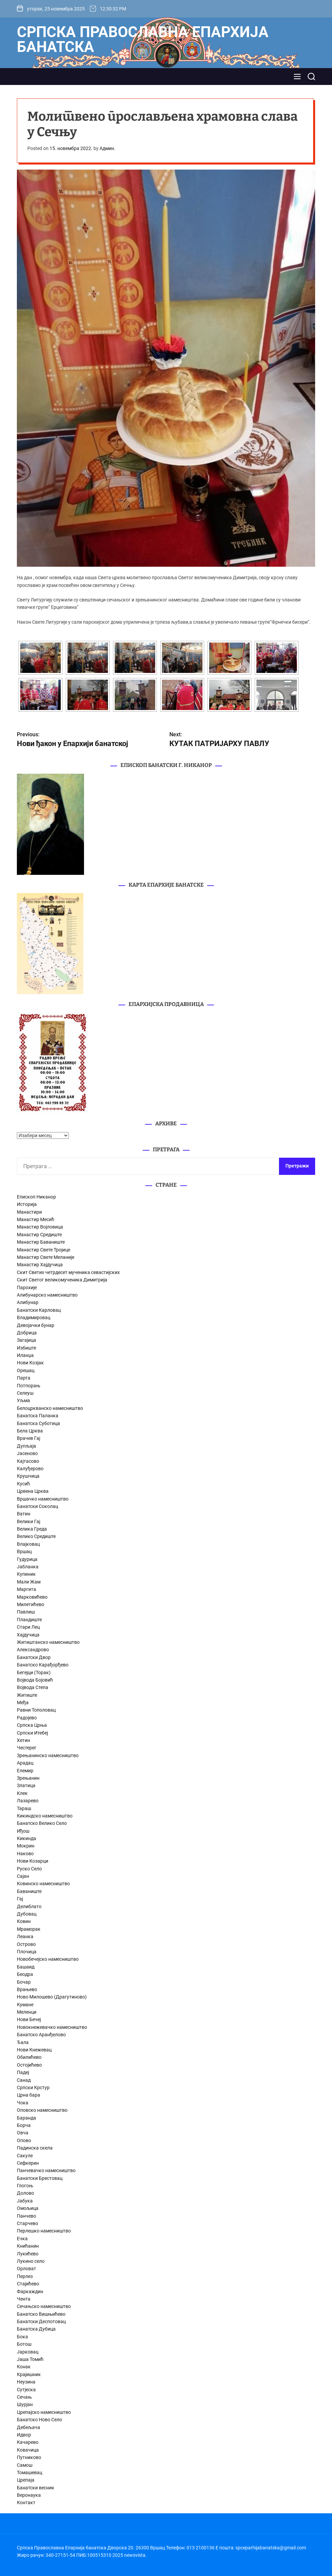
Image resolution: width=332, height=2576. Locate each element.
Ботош (24, 2344)
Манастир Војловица (40, 1227)
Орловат (26, 2268)
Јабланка (27, 1566)
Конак (24, 2366)
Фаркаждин (30, 2291)
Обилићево (29, 2057)
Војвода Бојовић (35, 1680)
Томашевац (29, 2472)
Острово (26, 1944)
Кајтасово (28, 1461)
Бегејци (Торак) (34, 1672)
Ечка (22, 2238)
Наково (25, 1853)
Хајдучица (28, 1634)
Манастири (29, 1212)
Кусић (23, 1483)
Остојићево (29, 2065)
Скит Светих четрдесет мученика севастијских (68, 1272)
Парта (23, 1378)
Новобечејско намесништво (48, 1959)
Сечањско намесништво (44, 2306)
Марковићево (32, 1597)
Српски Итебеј (32, 1733)
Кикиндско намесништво (45, 1815)
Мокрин (25, 1845)
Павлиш (26, 1612)
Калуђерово (30, 1468)
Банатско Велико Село (42, 1823)
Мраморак (28, 1929)
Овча (22, 2132)
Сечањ (24, 2397)
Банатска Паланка (37, 1415)
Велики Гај (28, 1521)
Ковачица (28, 2450)
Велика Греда (32, 1529)
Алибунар (27, 1302)
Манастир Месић (35, 1219)
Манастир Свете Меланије (45, 1257)
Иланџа (25, 1355)
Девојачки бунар (35, 1325)
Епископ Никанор (36, 1197)
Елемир (25, 1770)
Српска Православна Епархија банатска (143, 39)
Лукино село (31, 2261)
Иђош (23, 1831)
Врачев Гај (28, 1438)
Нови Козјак (30, 1362)
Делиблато (29, 1906)
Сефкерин (28, 2163)
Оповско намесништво (42, 2110)
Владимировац (33, 1317)
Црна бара (28, 2095)
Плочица (26, 1951)
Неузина (26, 2382)
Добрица (27, 1332)
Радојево (27, 1717)
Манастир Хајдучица (40, 1264)
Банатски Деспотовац (41, 2321)
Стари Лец (28, 1627)
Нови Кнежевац (34, 2049)
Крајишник (29, 2374)
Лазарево (27, 1800)
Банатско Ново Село (39, 2419)
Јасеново (27, 1453)
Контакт (26, 2502)
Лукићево (27, 2253)
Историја (27, 1204)
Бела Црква (30, 1430)
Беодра (25, 1974)
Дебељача (28, 2427)
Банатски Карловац (39, 1310)
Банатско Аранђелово (41, 2034)
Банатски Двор (34, 1657)
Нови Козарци (32, 1861)
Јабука (25, 2200)
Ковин (24, 1921)
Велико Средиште (36, 1536)
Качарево (27, 2442)
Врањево (27, 1989)
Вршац (24, 1551)
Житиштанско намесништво (48, 1642)
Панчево (26, 2216)
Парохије (27, 1287)
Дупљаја (26, 1446)
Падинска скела (35, 2148)
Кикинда (26, 1838)
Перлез (25, 2276)
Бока (22, 2336)
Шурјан (25, 2404)
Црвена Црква (33, 1491)
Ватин (23, 1513)
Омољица (27, 2208)
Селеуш (25, 1393)
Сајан (23, 1876)
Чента (23, 2299)
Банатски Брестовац (39, 2178)
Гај (20, 1898)
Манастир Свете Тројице (43, 1249)
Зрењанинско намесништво (48, 1755)
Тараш (24, 1808)
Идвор (24, 2434)
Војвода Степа (32, 1687)
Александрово (33, 1649)
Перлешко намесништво (44, 2230)
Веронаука (29, 2495)
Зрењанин (28, 1778)
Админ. (107, 148)
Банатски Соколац (37, 1506)
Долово (25, 2193)
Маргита (26, 1589)
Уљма (23, 1400)
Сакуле (25, 2155)
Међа (23, 1702)
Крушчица (28, 1476)
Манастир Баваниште (41, 1242)
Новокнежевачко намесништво (52, 2027)
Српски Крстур (33, 2087)
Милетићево (30, 1604)
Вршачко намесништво (42, 1499)
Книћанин (28, 2246)
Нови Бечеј (29, 2019)
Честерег (26, 1747)
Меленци (26, 2012)
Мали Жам (28, 1582)
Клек (22, 1793)
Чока (22, 2102)
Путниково (29, 2457)
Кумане (25, 2004)
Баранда (26, 2118)
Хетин (23, 1740)
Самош (24, 2465)
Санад (24, 2080)
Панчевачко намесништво (46, 2170)
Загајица (26, 1340)
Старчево (27, 2223)
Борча (24, 2125)
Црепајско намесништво (44, 2412)
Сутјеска (26, 2389)
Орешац (25, 1370)
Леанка (25, 1936)
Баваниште (29, 1891)
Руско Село (29, 1868)
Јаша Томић (30, 2359)
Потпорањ (28, 1385)
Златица (26, 1785)
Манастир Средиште (39, 1234)
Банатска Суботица (38, 1423)
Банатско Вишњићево (41, 2314)
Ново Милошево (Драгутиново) (52, 1997)
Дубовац (26, 1914)
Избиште (26, 1348)
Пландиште (29, 1619)
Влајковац (28, 1544)
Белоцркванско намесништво (50, 1408)
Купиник (26, 1574)
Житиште (27, 1695)
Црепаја (25, 2480)
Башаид (25, 1967)
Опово (24, 2140)
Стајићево (28, 2283)
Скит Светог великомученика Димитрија (62, 1279)
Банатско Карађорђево (42, 1664)
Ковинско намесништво (43, 1883)
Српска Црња (32, 1725)
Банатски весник (35, 2487)
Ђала (23, 2042)
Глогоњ (25, 2185)
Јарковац (27, 2352)
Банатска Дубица (36, 2329)
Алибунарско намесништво (47, 1295)
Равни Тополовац (36, 1710)
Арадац (25, 1763)
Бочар (24, 1982)
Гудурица (27, 1559)
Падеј (23, 2072)
